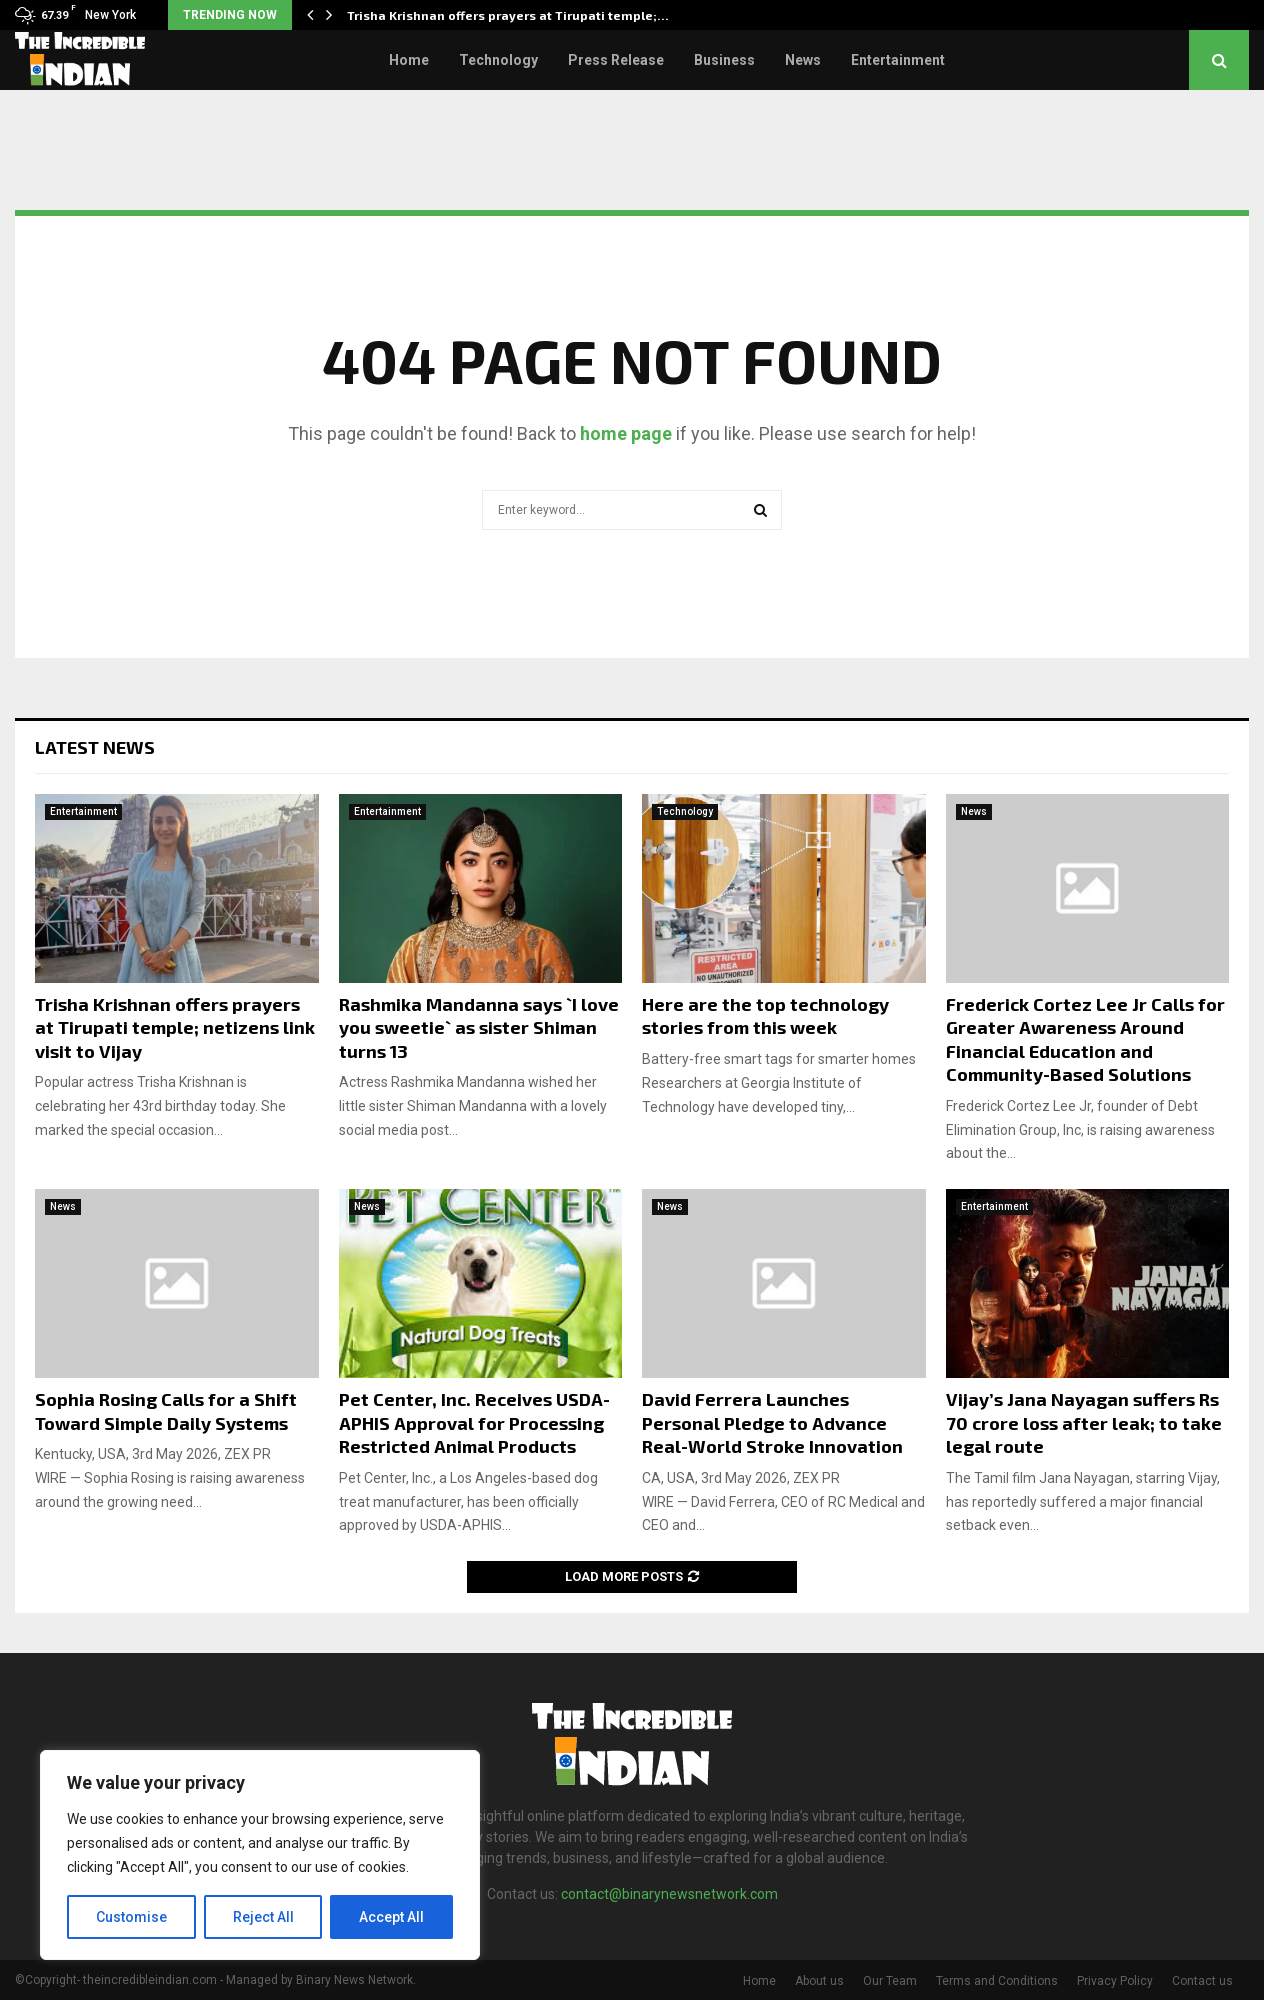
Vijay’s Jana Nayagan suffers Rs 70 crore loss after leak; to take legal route (1084, 1422)
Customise (131, 1917)
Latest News (95, 747)
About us (819, 1981)
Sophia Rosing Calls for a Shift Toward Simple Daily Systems (166, 1410)
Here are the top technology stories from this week (765, 1015)
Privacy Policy (1115, 1981)
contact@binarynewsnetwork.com (669, 1894)
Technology (498, 60)
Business (724, 60)
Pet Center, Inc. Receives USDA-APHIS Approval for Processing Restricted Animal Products (474, 1422)
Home (409, 60)
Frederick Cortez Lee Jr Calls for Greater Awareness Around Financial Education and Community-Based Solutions (1085, 1039)
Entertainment (898, 60)
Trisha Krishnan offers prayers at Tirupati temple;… (508, 15)
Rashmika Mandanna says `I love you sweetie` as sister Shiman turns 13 (479, 1027)
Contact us (1202, 1981)
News (803, 60)
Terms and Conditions (997, 1981)
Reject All (263, 1917)
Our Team (890, 1981)
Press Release (616, 60)
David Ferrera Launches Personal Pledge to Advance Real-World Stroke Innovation (772, 1422)
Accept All (391, 1917)
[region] (260, 1855)
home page (626, 433)
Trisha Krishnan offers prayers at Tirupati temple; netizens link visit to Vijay (175, 1027)
